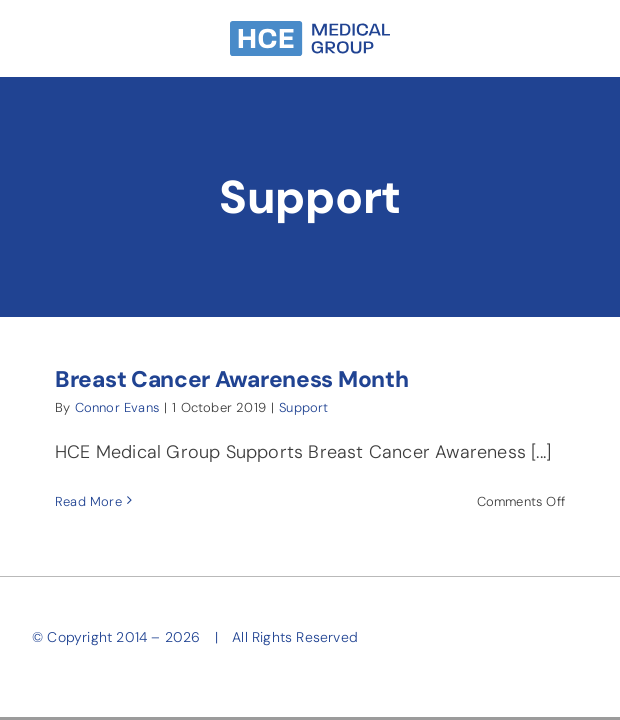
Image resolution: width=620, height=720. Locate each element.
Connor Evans (117, 407)
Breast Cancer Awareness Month (231, 379)
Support (303, 407)
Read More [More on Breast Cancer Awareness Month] (88, 501)
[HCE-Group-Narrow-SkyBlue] (310, 30)
